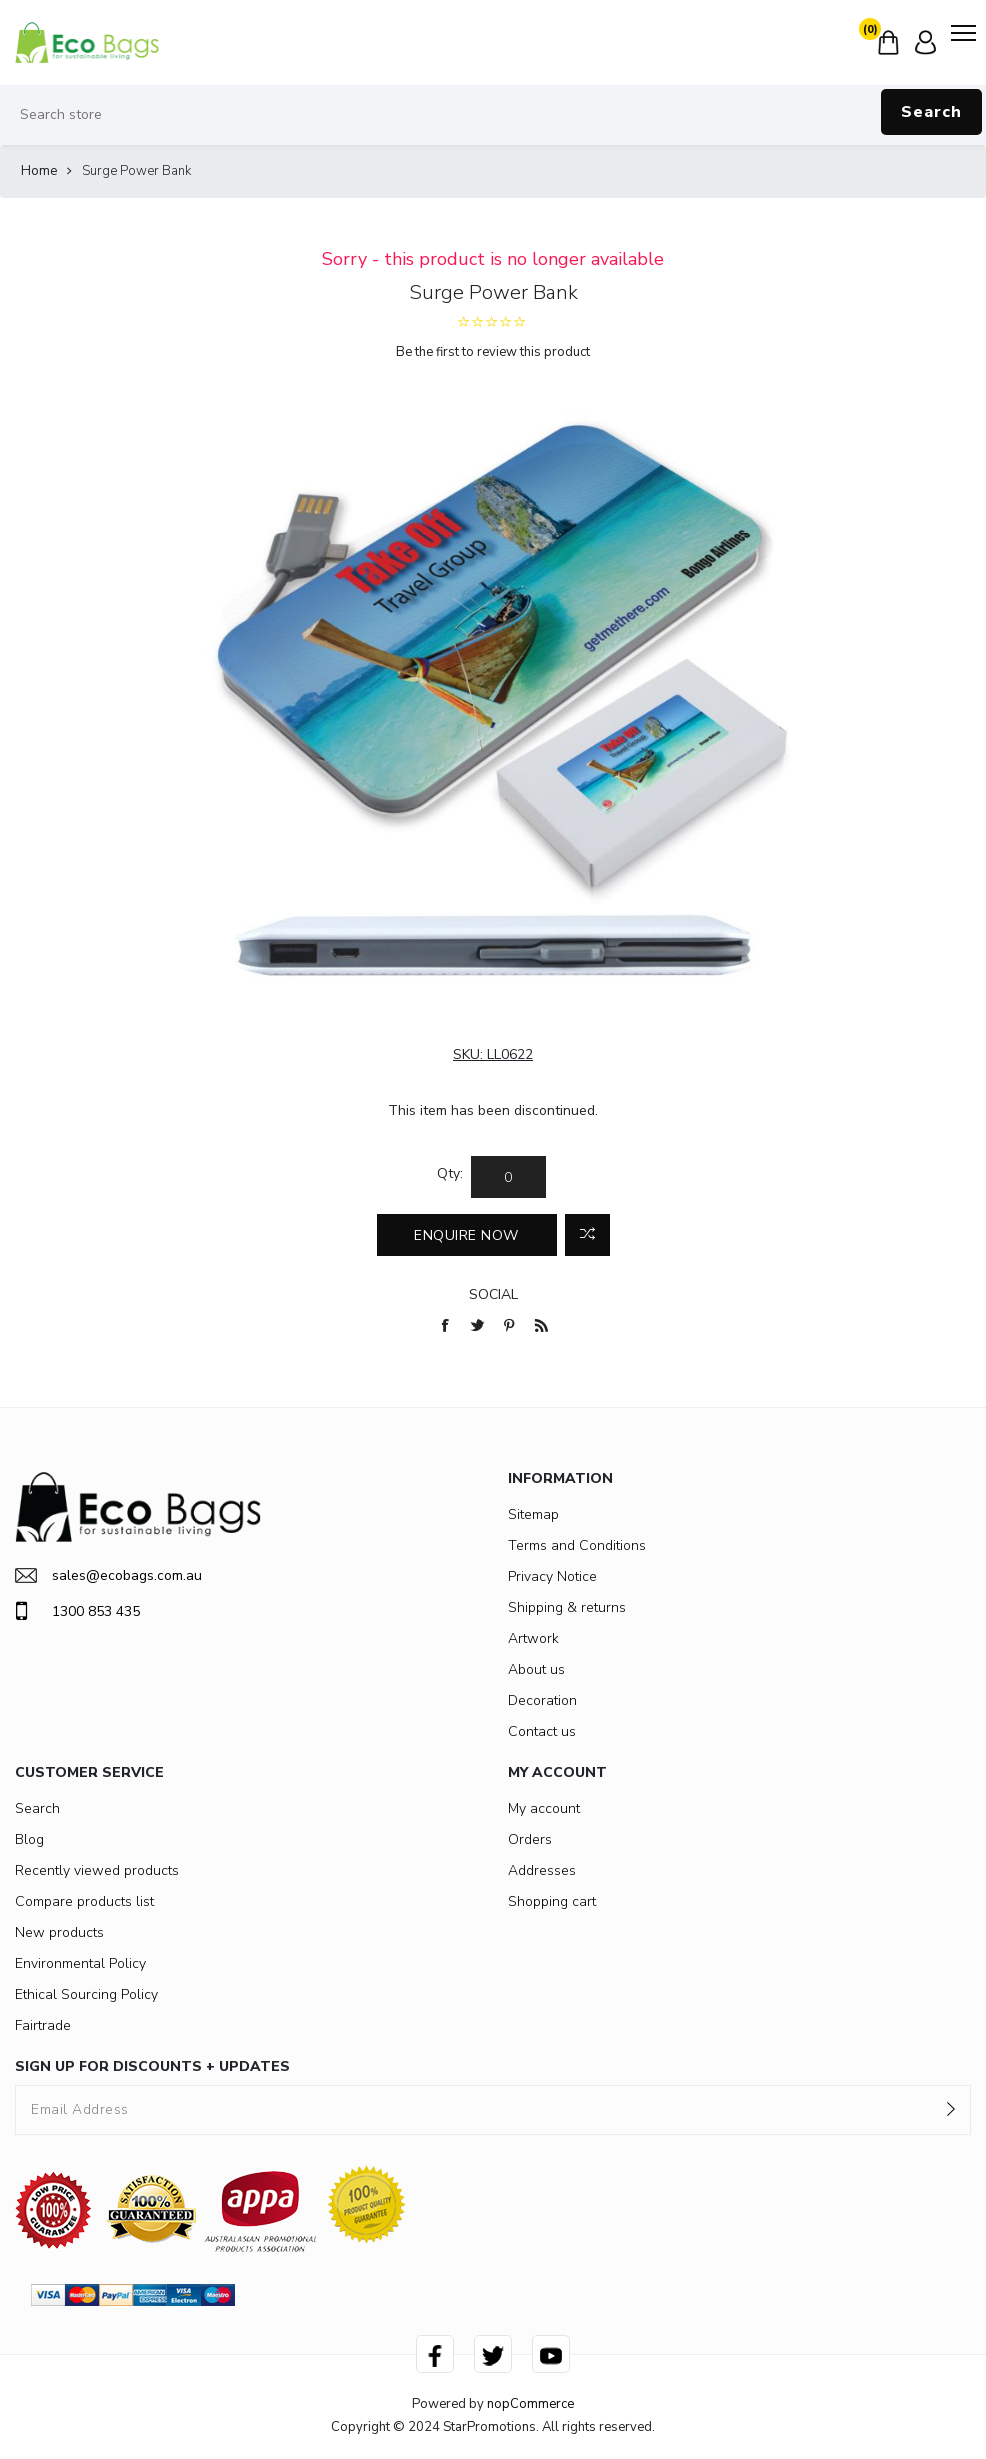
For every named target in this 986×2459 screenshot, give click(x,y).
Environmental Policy (80, 1963)
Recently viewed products (97, 1870)
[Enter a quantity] (508, 1177)
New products (59, 1932)
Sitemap (533, 1514)
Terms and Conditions (577, 1545)
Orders (530, 1839)
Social (493, 1294)
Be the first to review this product (493, 352)
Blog (29, 1839)
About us (536, 1669)
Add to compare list (587, 1235)
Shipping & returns (567, 1607)
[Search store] (493, 115)
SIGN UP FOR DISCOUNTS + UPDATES (152, 2066)
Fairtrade (43, 2025)
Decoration (542, 1700)
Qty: (450, 1173)
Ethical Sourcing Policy (86, 1994)
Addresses (542, 1870)
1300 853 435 (77, 1611)
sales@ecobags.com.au (108, 1575)
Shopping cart (552, 1901)
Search (931, 112)
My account (544, 1808)
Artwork (533, 1638)
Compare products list (84, 1901)
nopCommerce (530, 2404)
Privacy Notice (552, 1576)
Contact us (542, 1731)
